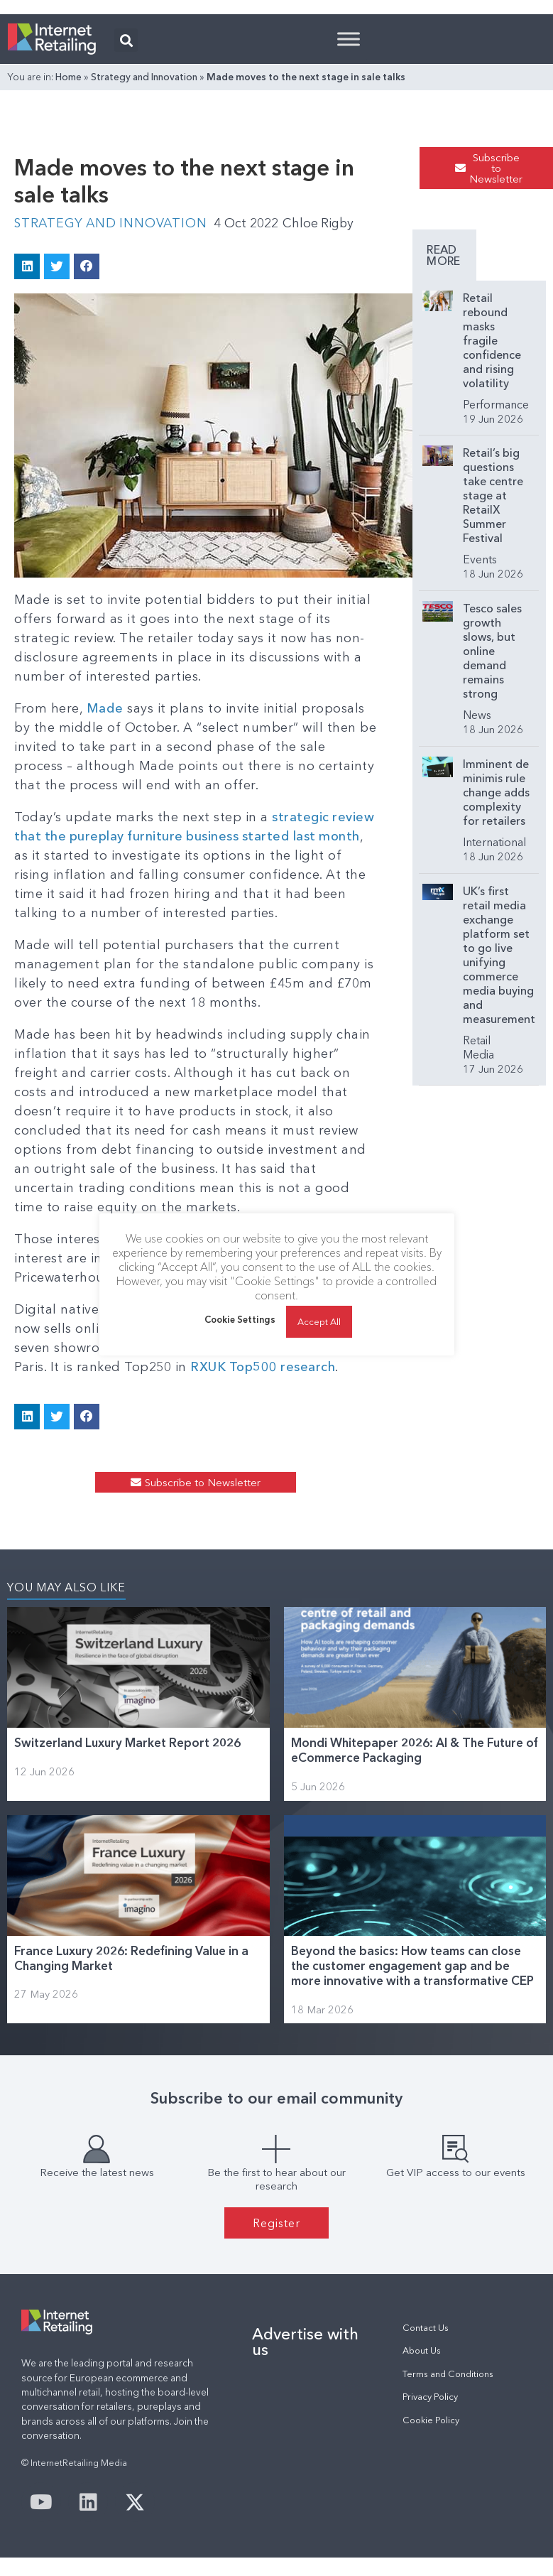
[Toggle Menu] (348, 38)
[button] (126, 40)
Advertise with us (305, 2341)
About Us (422, 2350)
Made (105, 707)
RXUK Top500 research (263, 1366)
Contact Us (426, 2327)
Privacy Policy (430, 2396)
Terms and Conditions (448, 2373)
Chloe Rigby (323, 223)
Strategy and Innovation (144, 76)
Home (68, 76)
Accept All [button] (319, 1321)
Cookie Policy (431, 2419)
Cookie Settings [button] (239, 1320)
